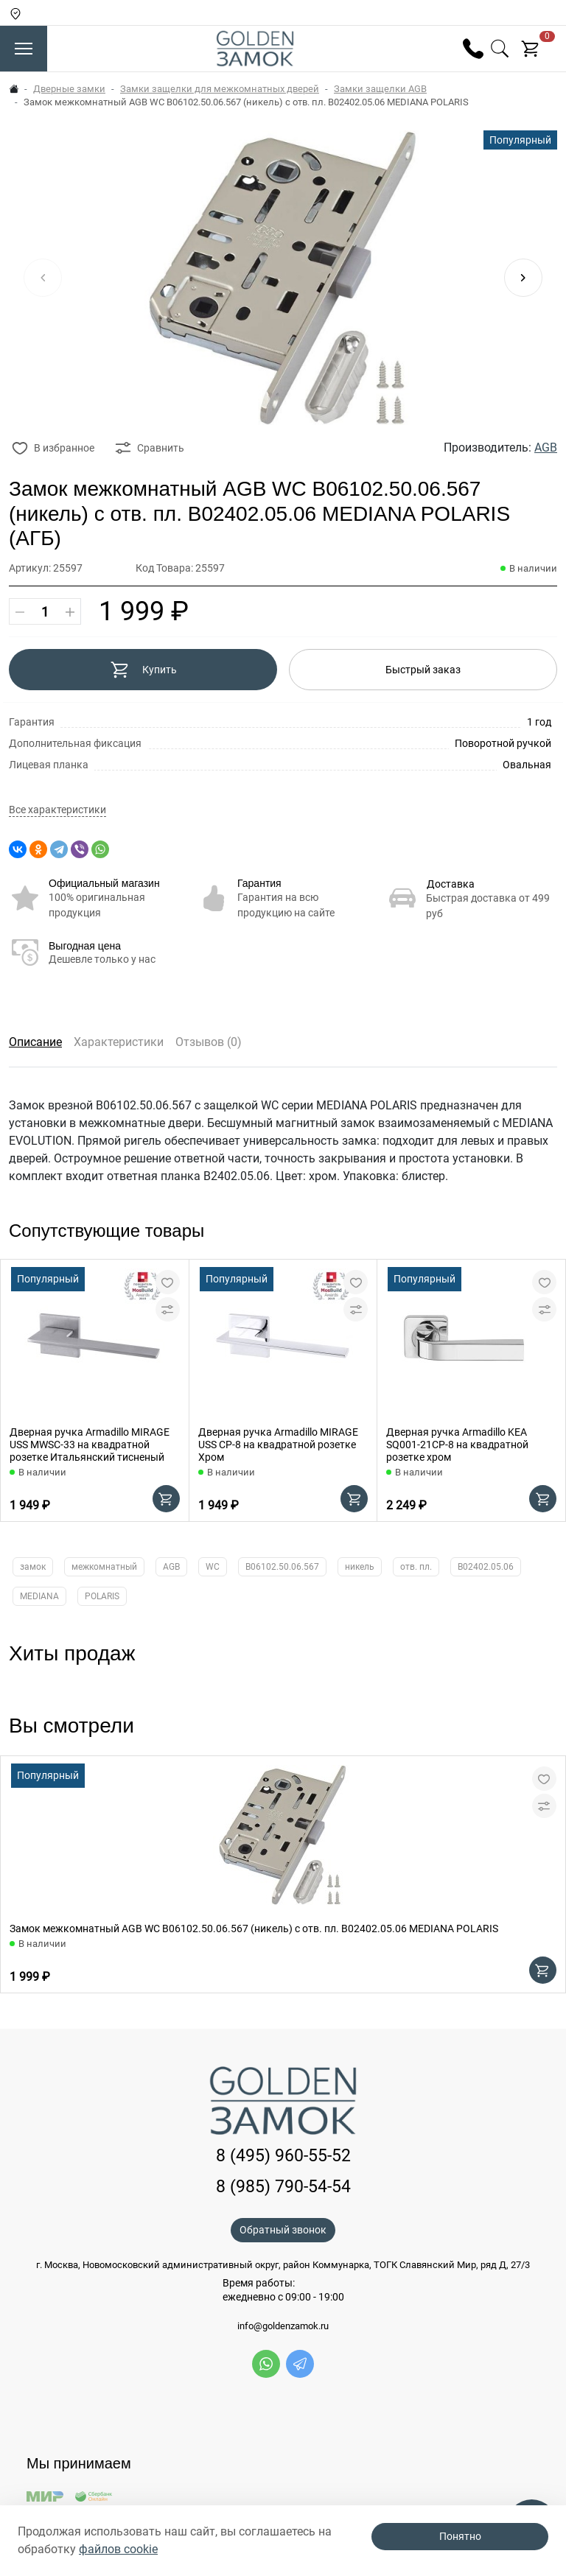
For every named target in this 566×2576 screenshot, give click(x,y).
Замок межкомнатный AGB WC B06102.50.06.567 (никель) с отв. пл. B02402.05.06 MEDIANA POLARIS (254, 1928)
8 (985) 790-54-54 (283, 2187)
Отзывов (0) (208, 1042)
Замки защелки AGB (380, 88)
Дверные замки (69, 88)
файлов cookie (118, 2549)
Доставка (451, 884)
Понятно (460, 2536)
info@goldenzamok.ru (283, 2326)
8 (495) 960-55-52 (283, 2156)
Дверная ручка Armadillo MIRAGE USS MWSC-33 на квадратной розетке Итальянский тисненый (90, 1444)
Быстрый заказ (423, 669)
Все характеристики (57, 809)
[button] (523, 278)
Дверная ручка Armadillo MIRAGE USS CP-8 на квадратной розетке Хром (278, 1444)
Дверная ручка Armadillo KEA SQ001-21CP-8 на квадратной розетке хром (457, 1444)
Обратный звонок (283, 2230)
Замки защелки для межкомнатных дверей (219, 88)
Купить (143, 669)
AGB (545, 448)
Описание (35, 1042)
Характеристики (119, 1042)
